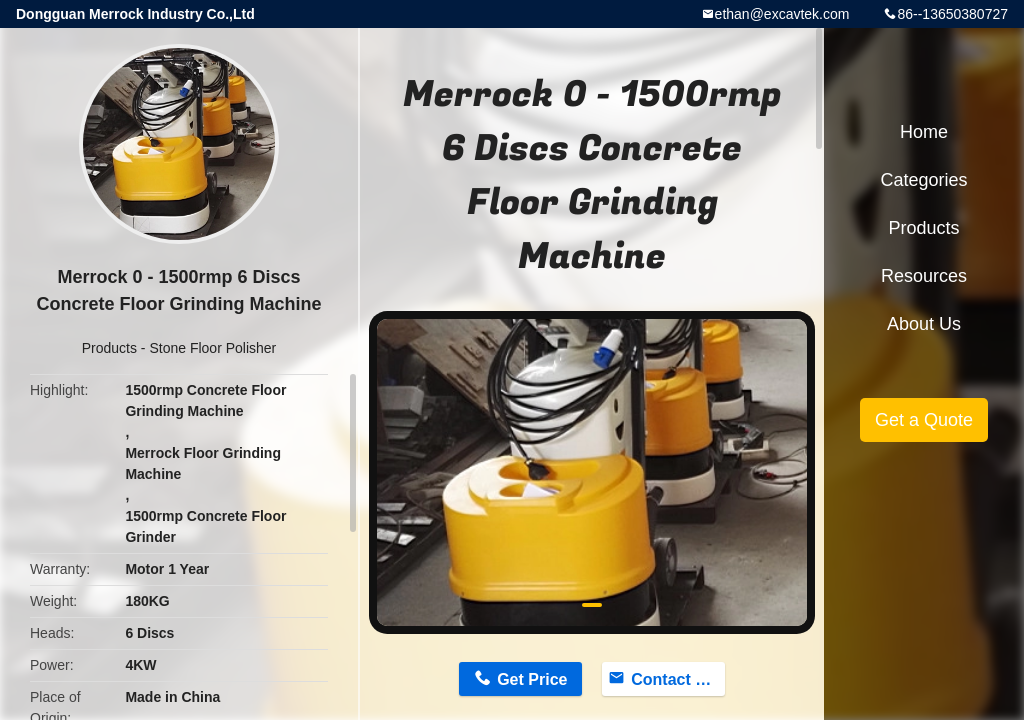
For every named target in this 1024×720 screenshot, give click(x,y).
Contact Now (678, 679)
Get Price (532, 679)
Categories (923, 180)
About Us (924, 324)
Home (924, 132)
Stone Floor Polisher (212, 348)
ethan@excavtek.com (782, 14)
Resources (924, 276)
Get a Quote (924, 420)
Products (109, 348)
